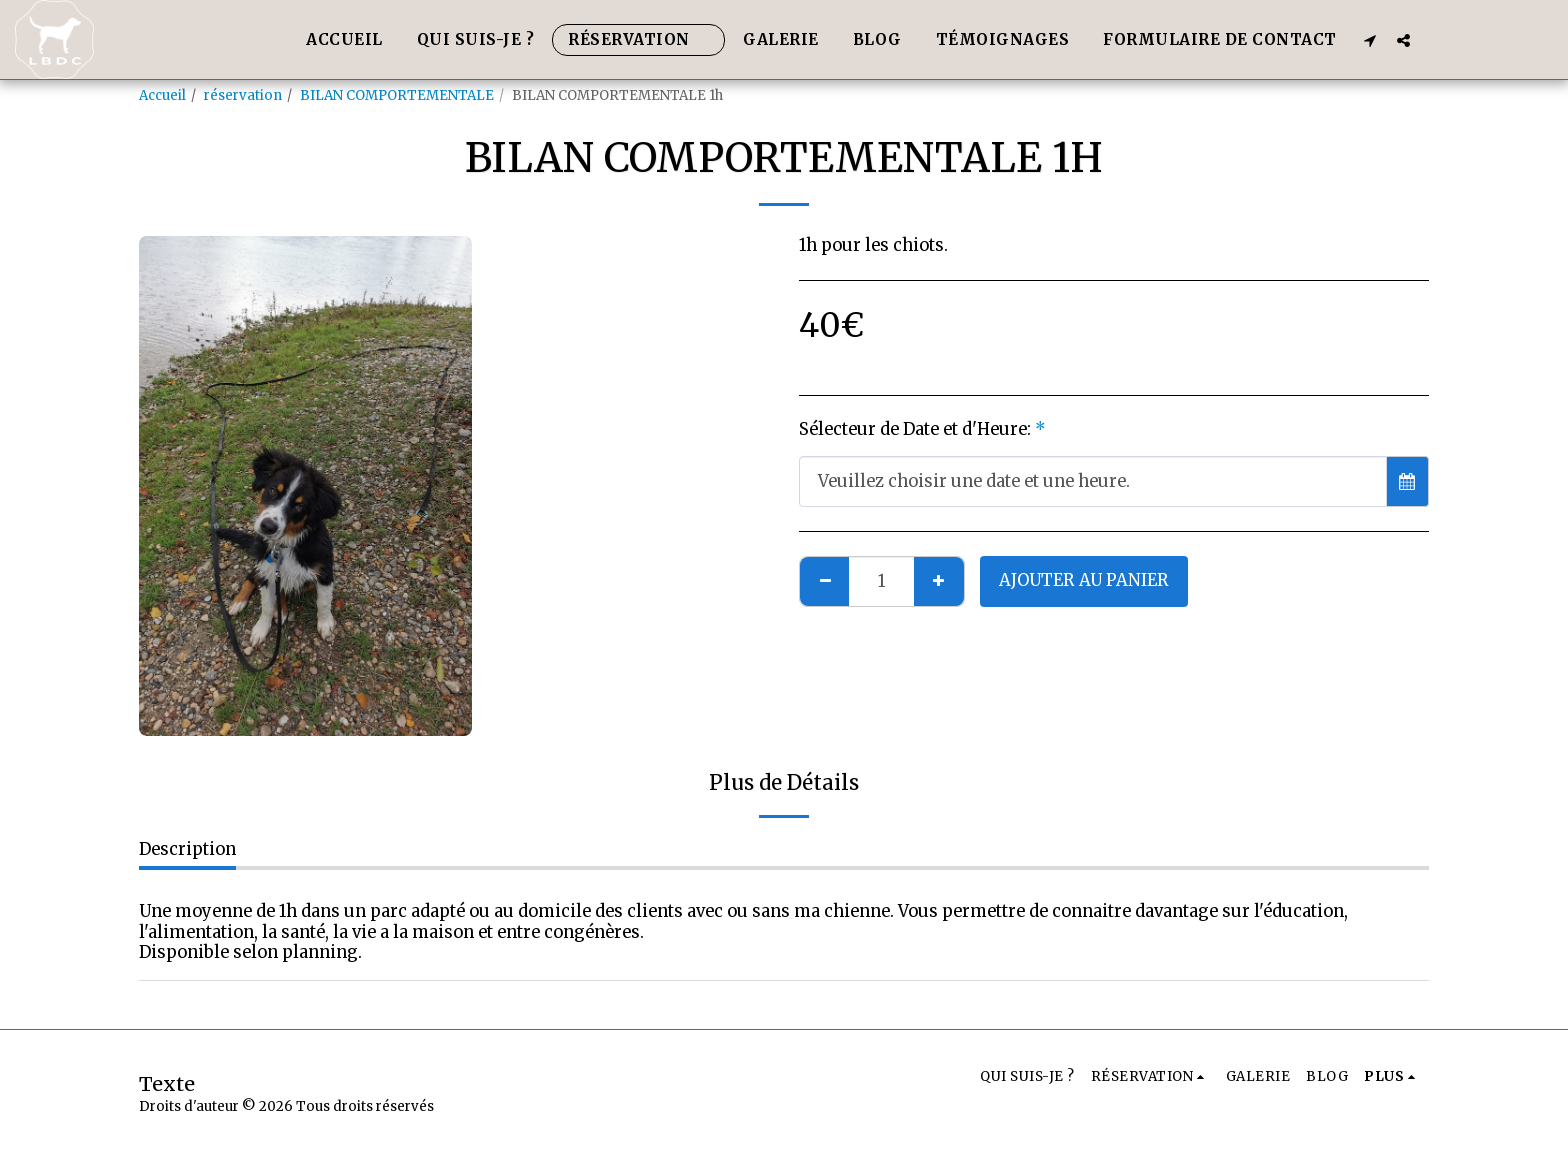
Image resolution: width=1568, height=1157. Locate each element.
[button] (1370, 40)
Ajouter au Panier (1084, 580)
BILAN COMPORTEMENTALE (397, 95)
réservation (243, 95)
